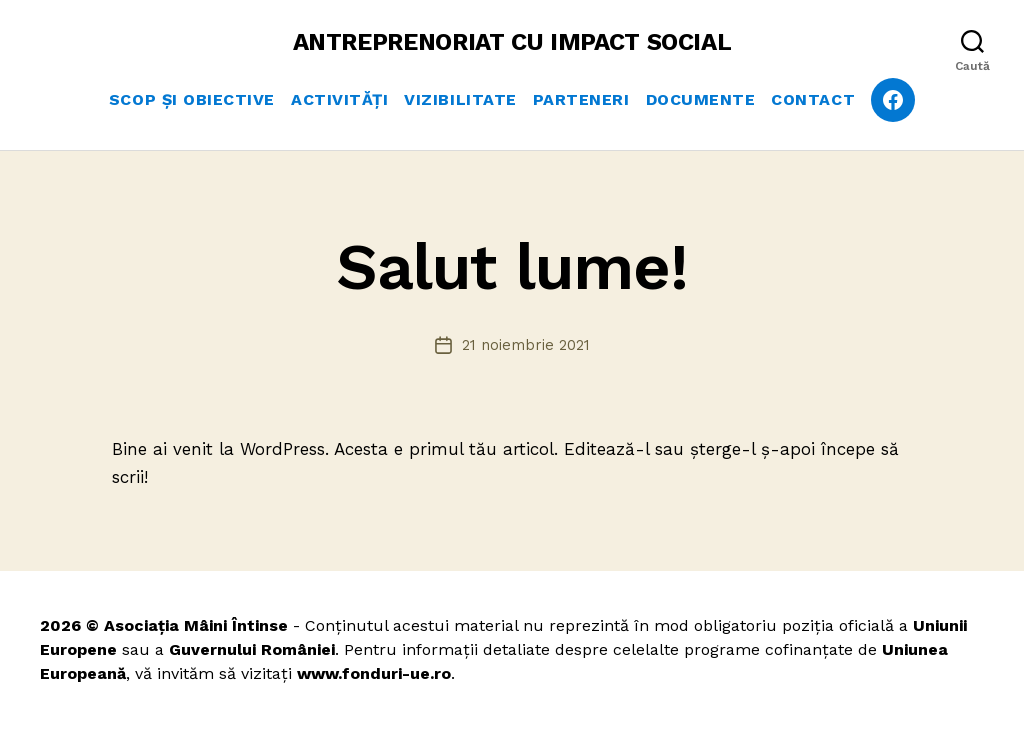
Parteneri (581, 99)
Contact (813, 99)
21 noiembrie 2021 (526, 345)
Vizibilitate (460, 99)
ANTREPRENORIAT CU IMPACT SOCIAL (512, 42)
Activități (339, 99)
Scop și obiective (192, 99)
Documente (701, 99)
